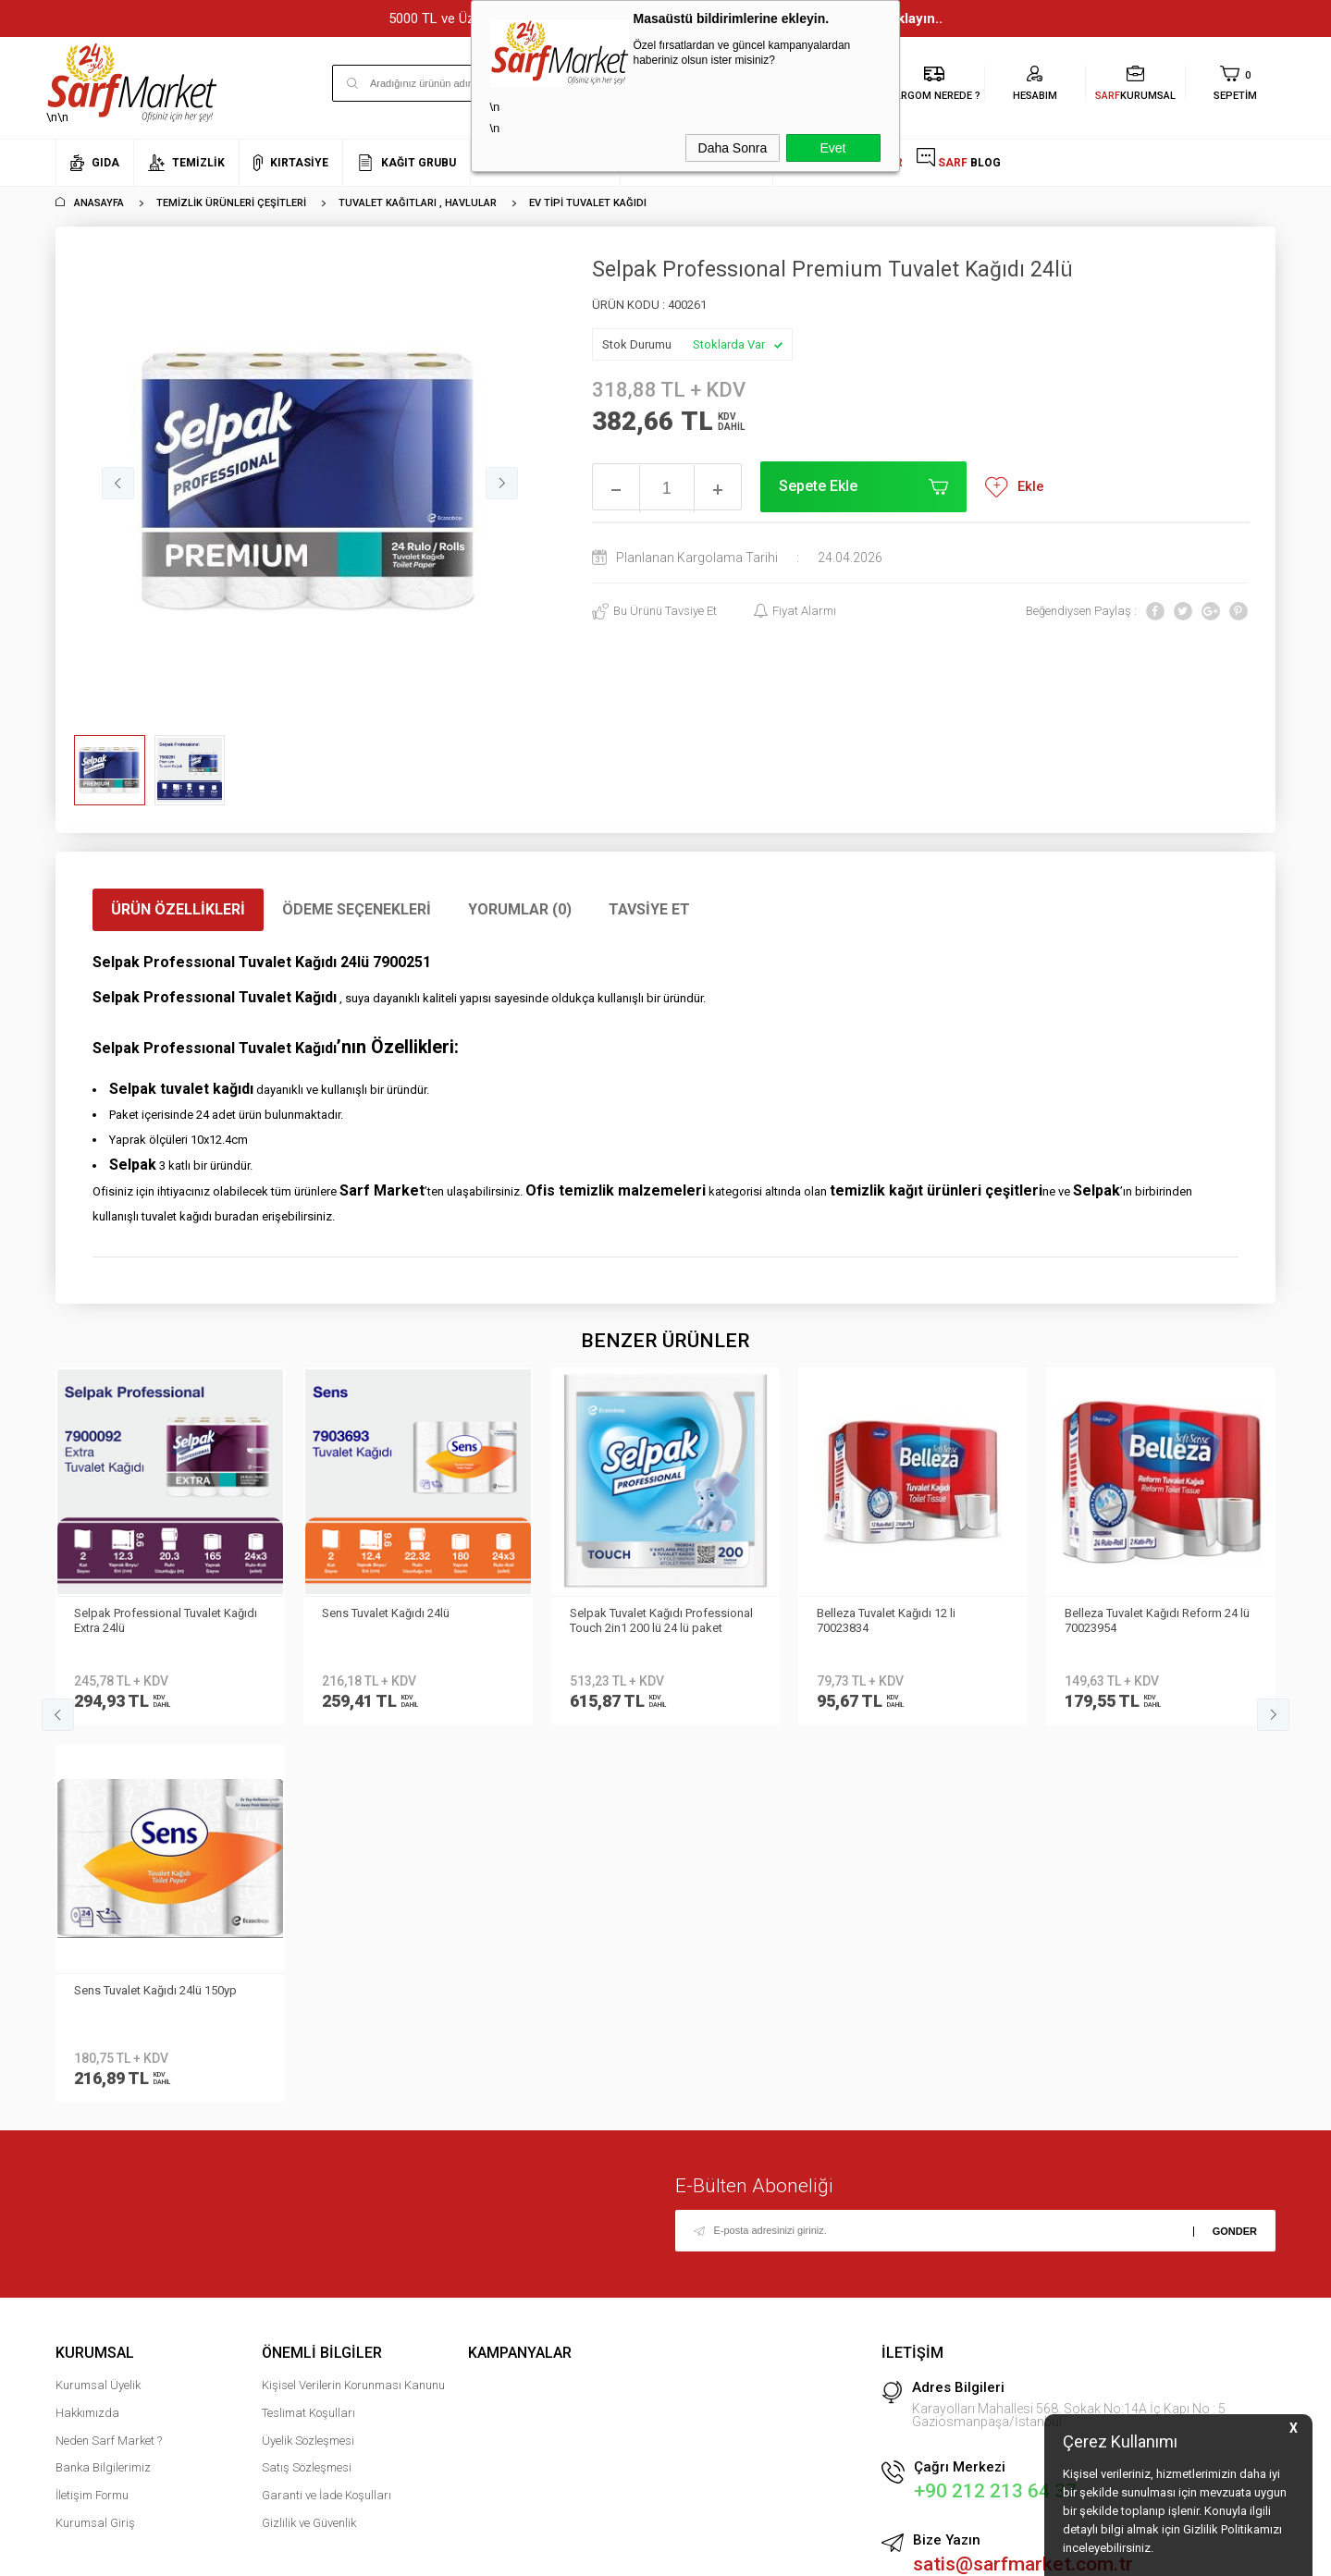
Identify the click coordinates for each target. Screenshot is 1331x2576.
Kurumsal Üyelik (98, 2008)
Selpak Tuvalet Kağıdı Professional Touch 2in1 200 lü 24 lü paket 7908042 (413, 1622)
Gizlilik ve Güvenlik (309, 2146)
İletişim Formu (92, 2118)
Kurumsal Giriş (95, 2146)
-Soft (570, 2552)
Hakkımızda (87, 2035)
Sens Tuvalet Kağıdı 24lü (138, 1613)
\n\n (142, 83)
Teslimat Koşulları (308, 2035)
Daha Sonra (733, 148)
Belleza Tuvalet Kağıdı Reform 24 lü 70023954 (909, 1620)
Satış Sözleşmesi (306, 2091)
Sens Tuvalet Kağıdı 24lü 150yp (1146, 1613)
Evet (832, 148)
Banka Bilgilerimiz (103, 2091)
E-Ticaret (611, 2552)
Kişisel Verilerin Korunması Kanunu (353, 2008)
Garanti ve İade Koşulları (326, 2118)
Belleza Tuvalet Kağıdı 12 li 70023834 (639, 1620)
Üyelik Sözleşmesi (308, 2063)
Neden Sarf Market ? (108, 2063)
